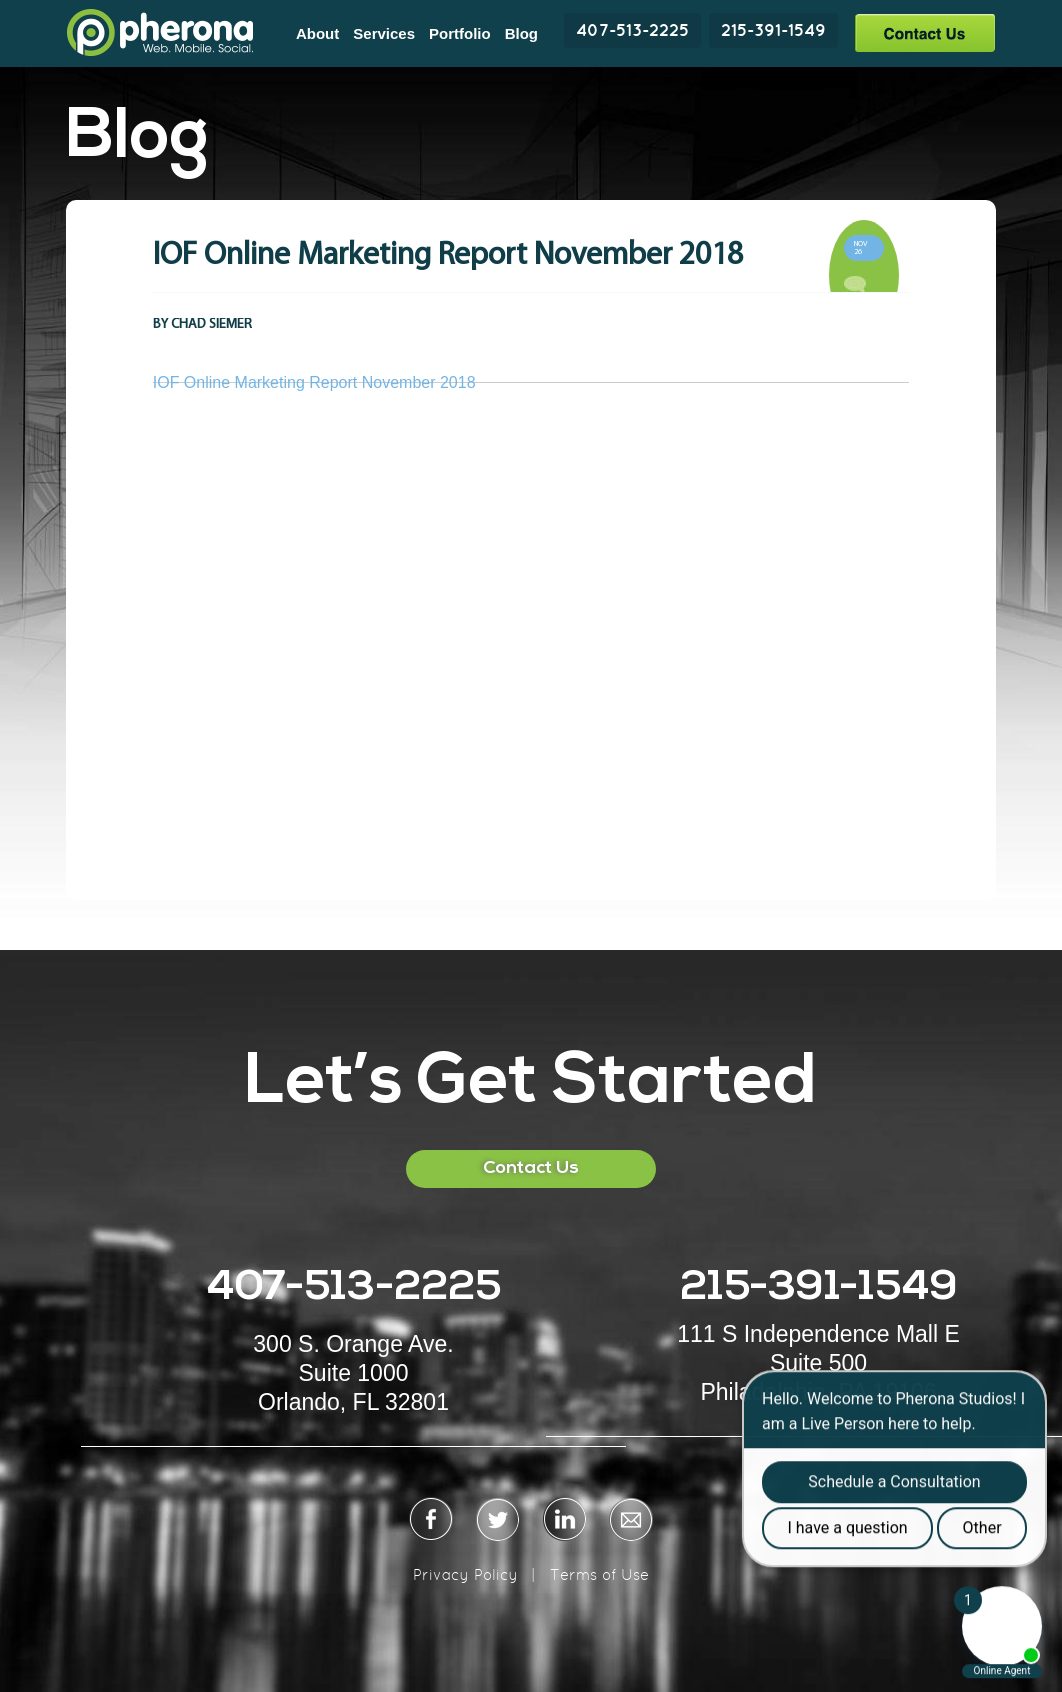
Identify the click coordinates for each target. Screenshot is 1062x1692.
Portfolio (460, 33)
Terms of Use (599, 1574)
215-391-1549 (773, 30)
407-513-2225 (632, 30)
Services (384, 33)
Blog (521, 33)
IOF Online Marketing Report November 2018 (314, 382)
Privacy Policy (465, 1574)
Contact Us (924, 32)
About (317, 33)
